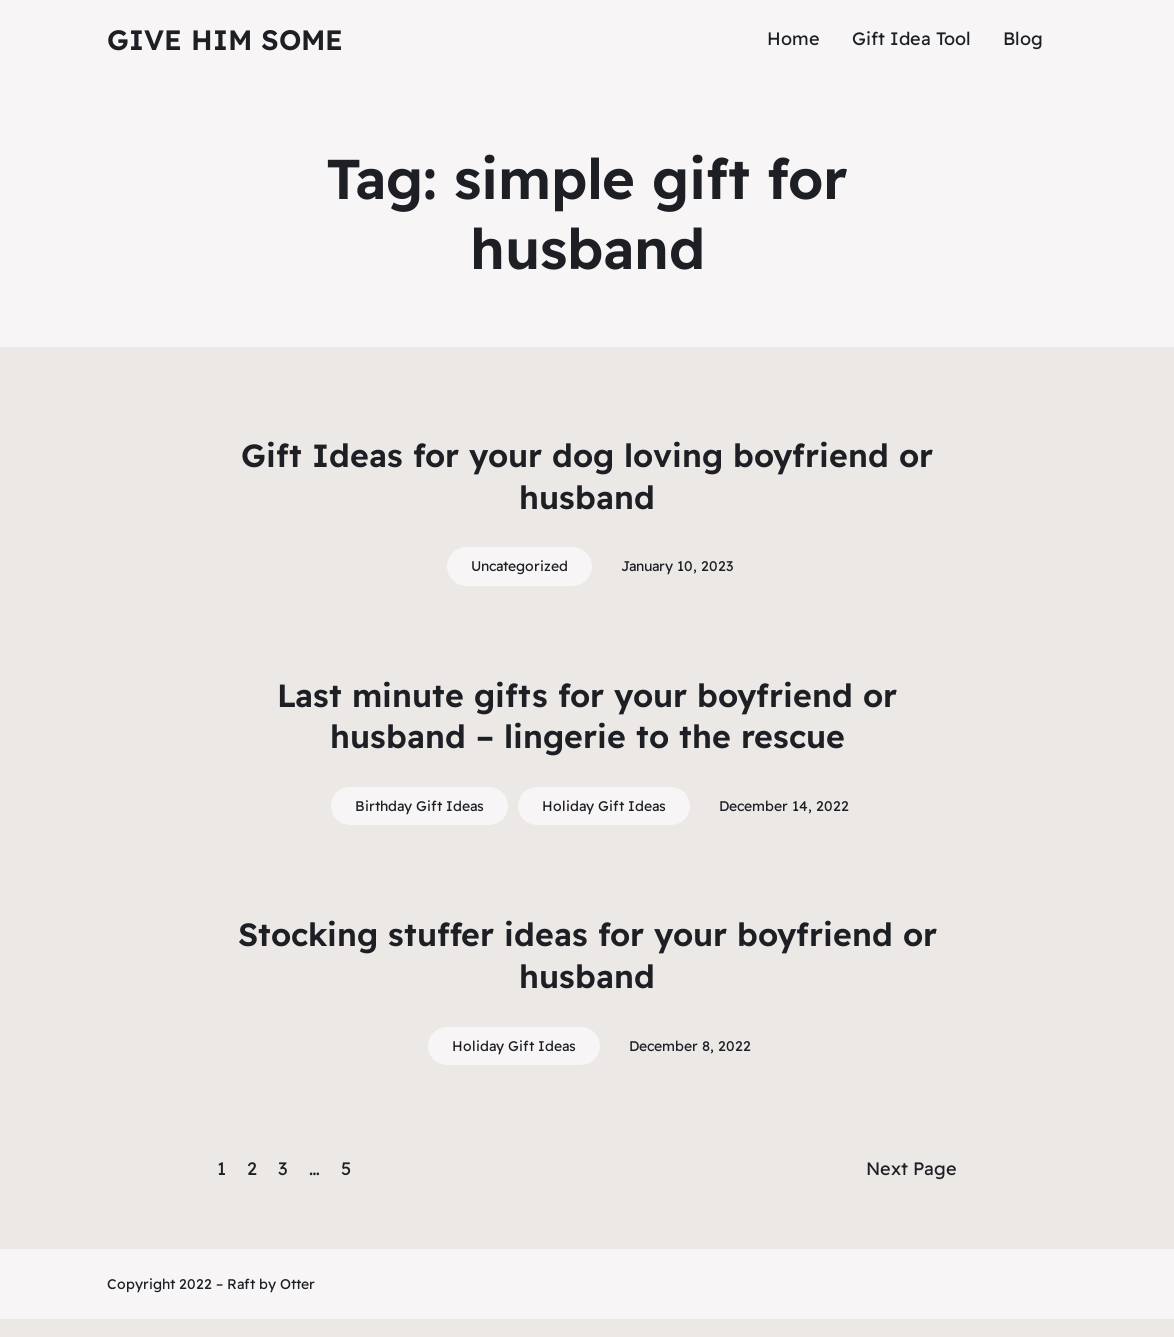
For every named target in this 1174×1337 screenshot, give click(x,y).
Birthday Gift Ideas (419, 806)
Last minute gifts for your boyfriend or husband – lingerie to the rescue (587, 716)
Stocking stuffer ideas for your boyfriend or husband (587, 955)
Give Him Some (225, 39)
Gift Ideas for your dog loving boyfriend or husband (587, 476)
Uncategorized (519, 566)
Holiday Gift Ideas (604, 806)
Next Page (911, 1168)
